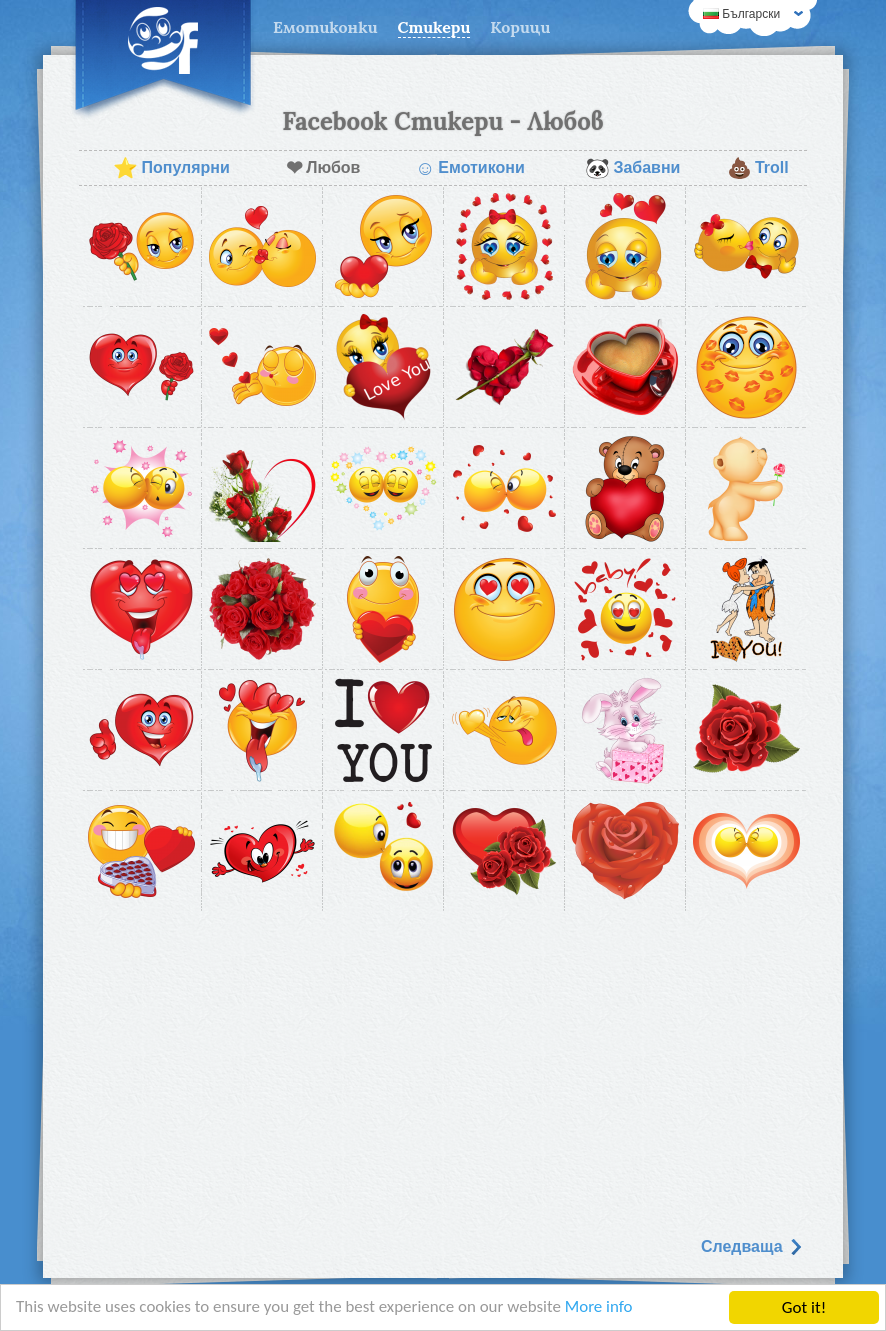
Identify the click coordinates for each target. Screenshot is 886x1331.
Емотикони (470, 168)
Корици (520, 27)
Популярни (171, 168)
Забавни (632, 168)
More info (601, 1309)
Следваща (752, 1246)
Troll (758, 168)
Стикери (434, 27)
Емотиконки (325, 27)
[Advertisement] (443, 1067)
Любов (323, 168)
